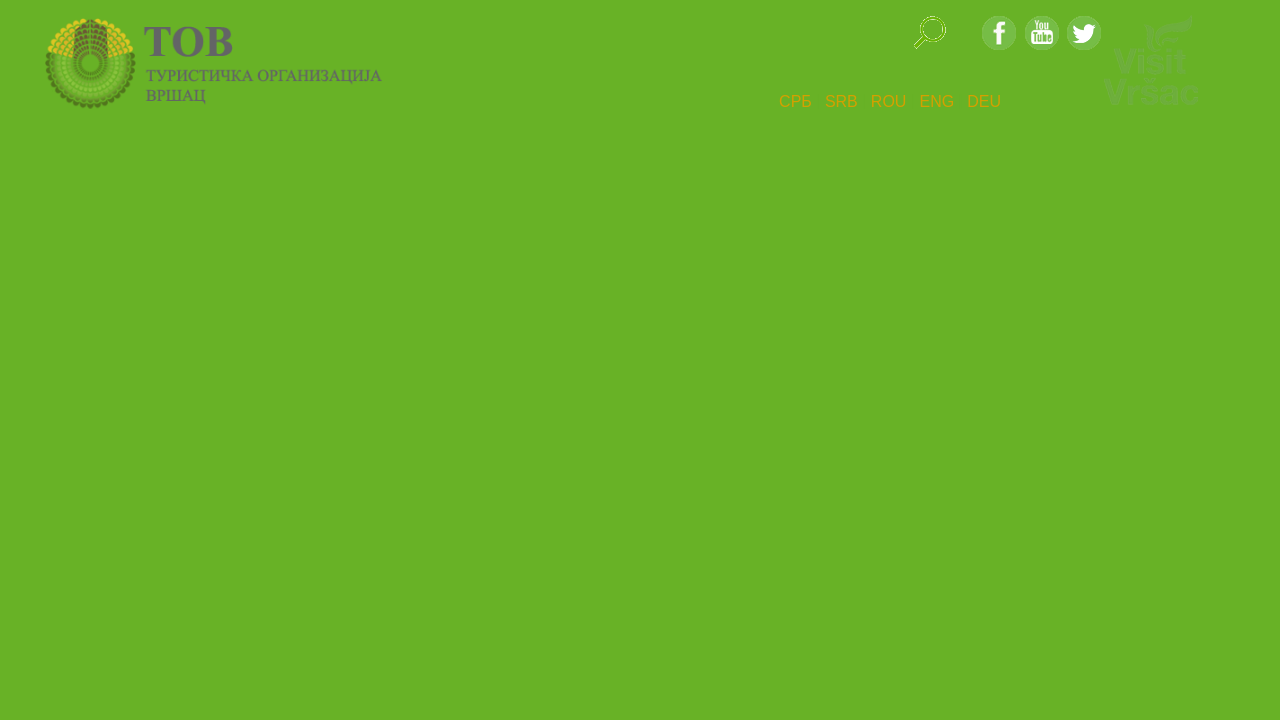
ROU (889, 101)
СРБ (795, 101)
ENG (936, 101)
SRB (841, 101)
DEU (984, 101)
